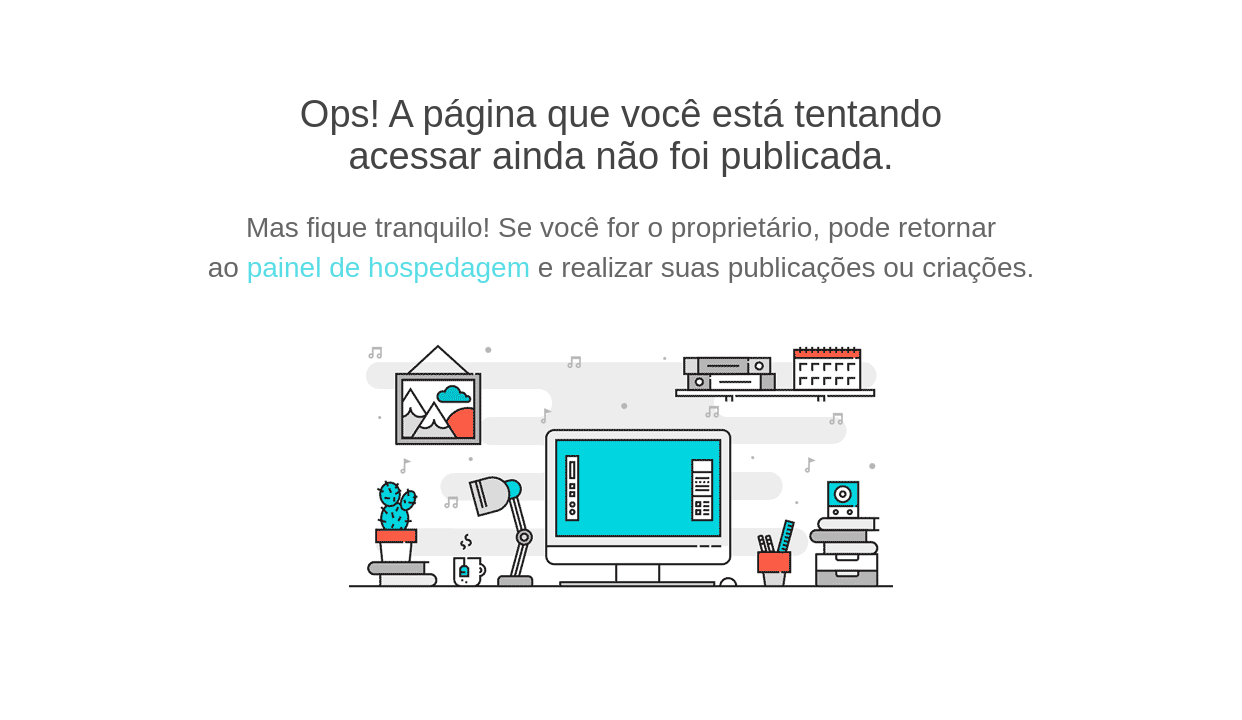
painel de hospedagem (388, 267)
